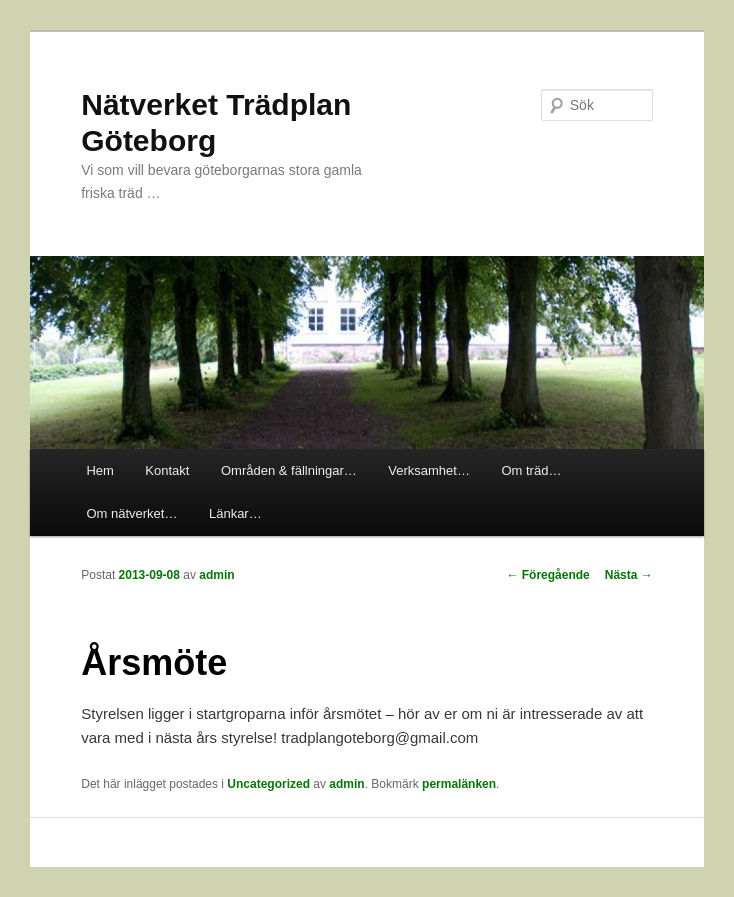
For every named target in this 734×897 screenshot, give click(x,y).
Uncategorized (268, 784)
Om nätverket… (131, 513)
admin (216, 575)
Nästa (629, 575)
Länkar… (235, 513)
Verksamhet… (429, 470)
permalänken (459, 784)
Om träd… (531, 470)
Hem (99, 470)
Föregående (547, 575)
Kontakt (167, 470)
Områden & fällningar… (289, 470)
